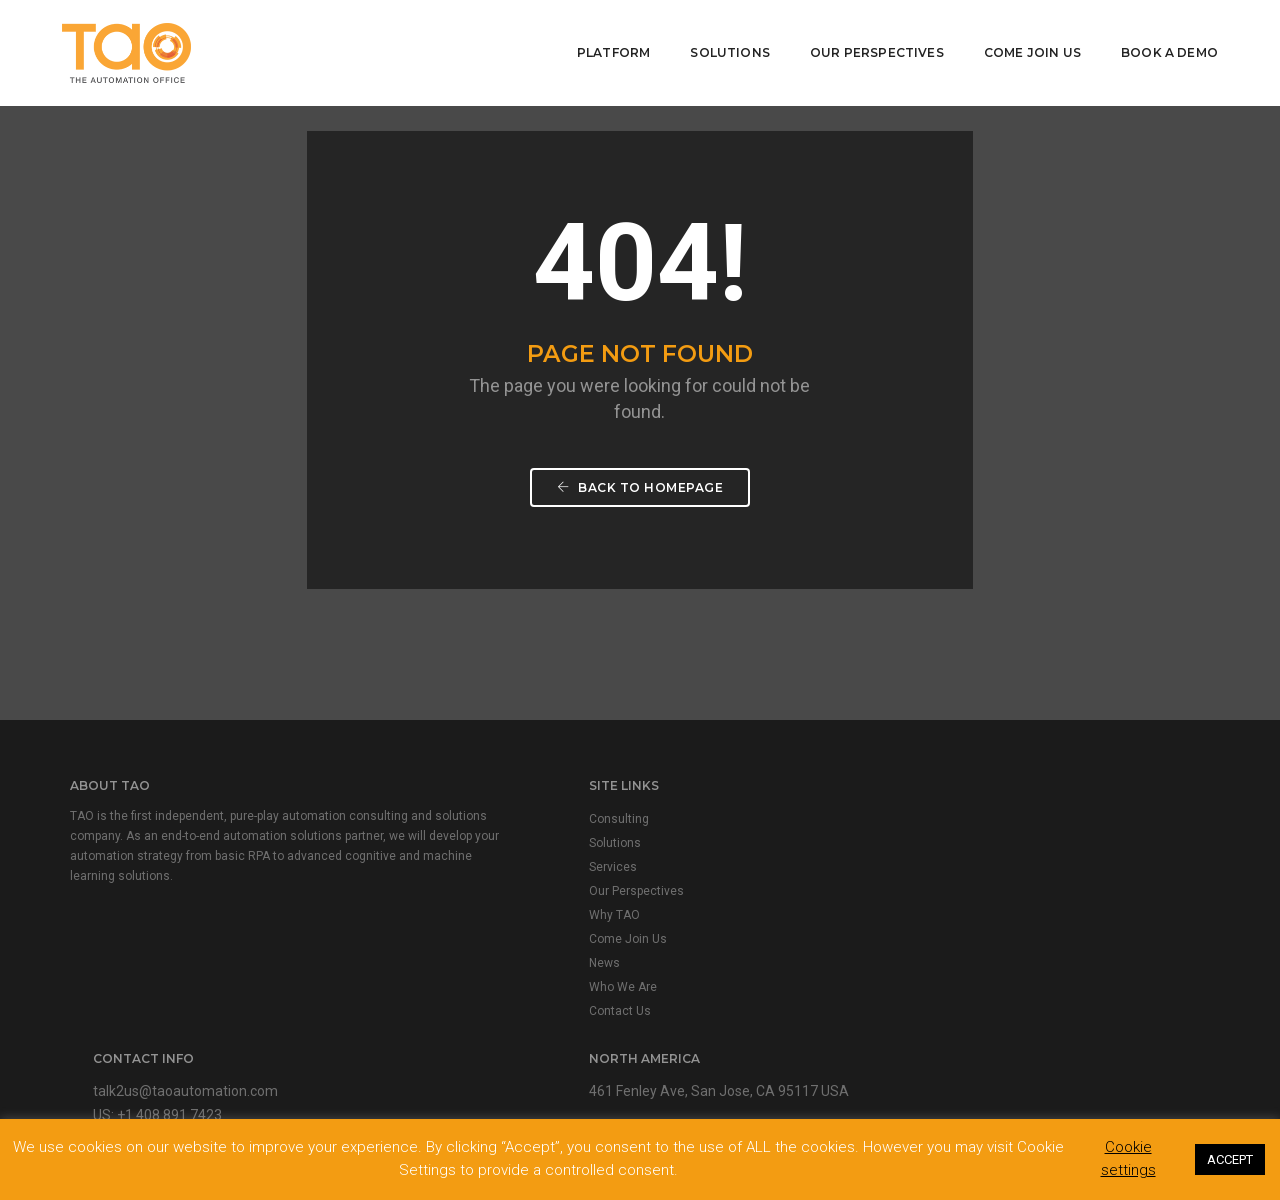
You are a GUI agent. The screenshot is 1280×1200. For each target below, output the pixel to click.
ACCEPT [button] (1230, 1159)
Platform (610, 45)
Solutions (727, 45)
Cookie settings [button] (1128, 1159)
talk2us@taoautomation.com (777, 826)
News (408, 971)
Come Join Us (1029, 45)
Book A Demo (1166, 45)
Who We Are (427, 995)
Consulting (423, 827)
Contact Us (424, 1019)
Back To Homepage (640, 503)
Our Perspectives (874, 45)
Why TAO (418, 923)
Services (417, 875)
